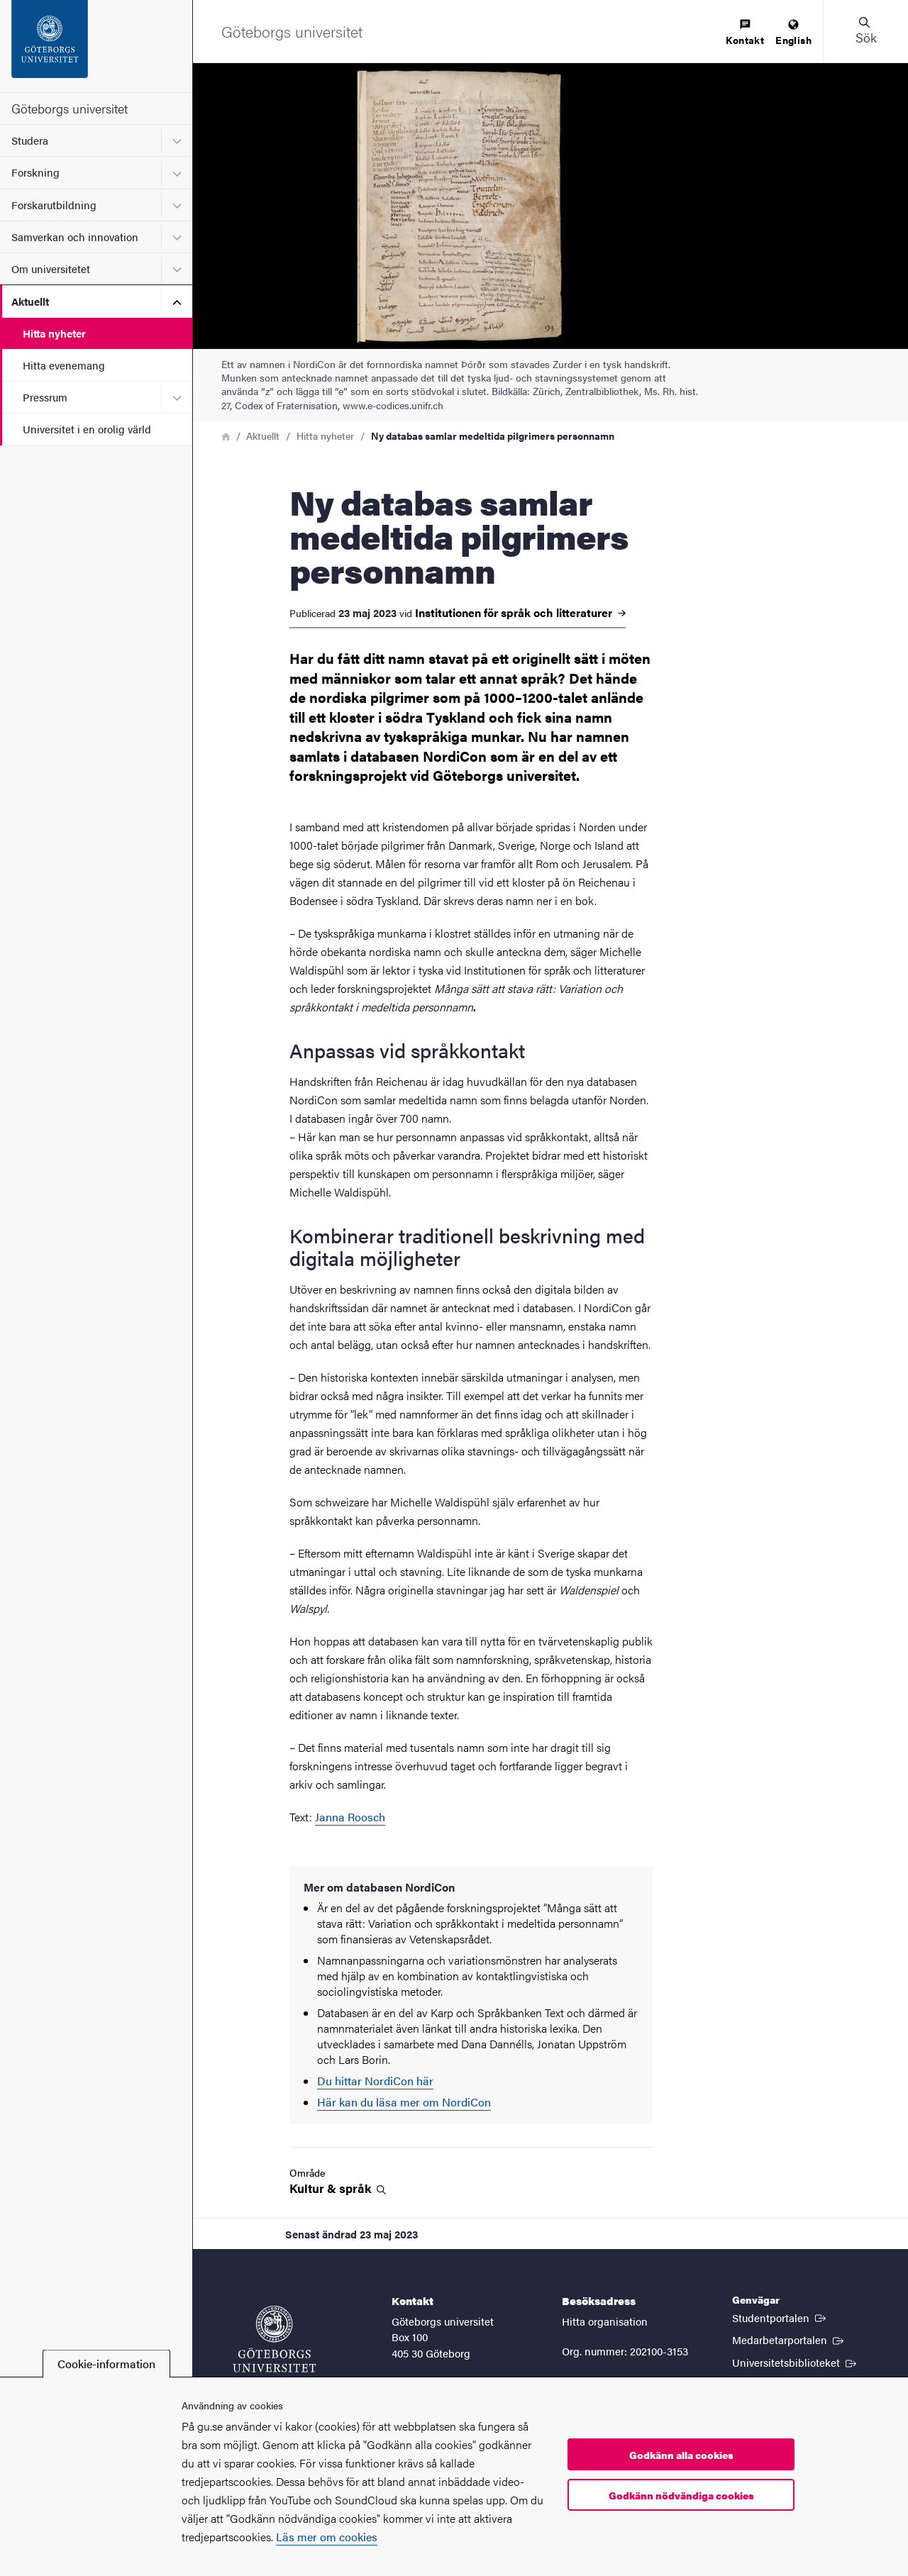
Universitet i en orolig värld (87, 428)
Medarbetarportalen (789, 2339)
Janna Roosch (350, 1817)
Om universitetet (50, 268)
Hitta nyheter (54, 333)
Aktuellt (30, 301)
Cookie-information (106, 2363)
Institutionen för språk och (520, 612)
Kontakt (745, 33)
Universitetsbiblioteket (795, 2362)
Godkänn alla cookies (681, 2455)
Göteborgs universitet (69, 108)
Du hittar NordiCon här (375, 2080)
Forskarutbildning (53, 204)
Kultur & (337, 2188)
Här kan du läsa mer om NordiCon (404, 2102)
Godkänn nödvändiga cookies (681, 2495)
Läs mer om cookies (326, 2536)
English (793, 33)
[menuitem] (745, 32)
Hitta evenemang (64, 364)
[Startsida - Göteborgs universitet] (96, 46)
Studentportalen (780, 2317)
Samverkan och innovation (74, 236)
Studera (29, 140)
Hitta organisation (605, 2321)
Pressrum (45, 396)
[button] (865, 31)
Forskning (35, 172)
